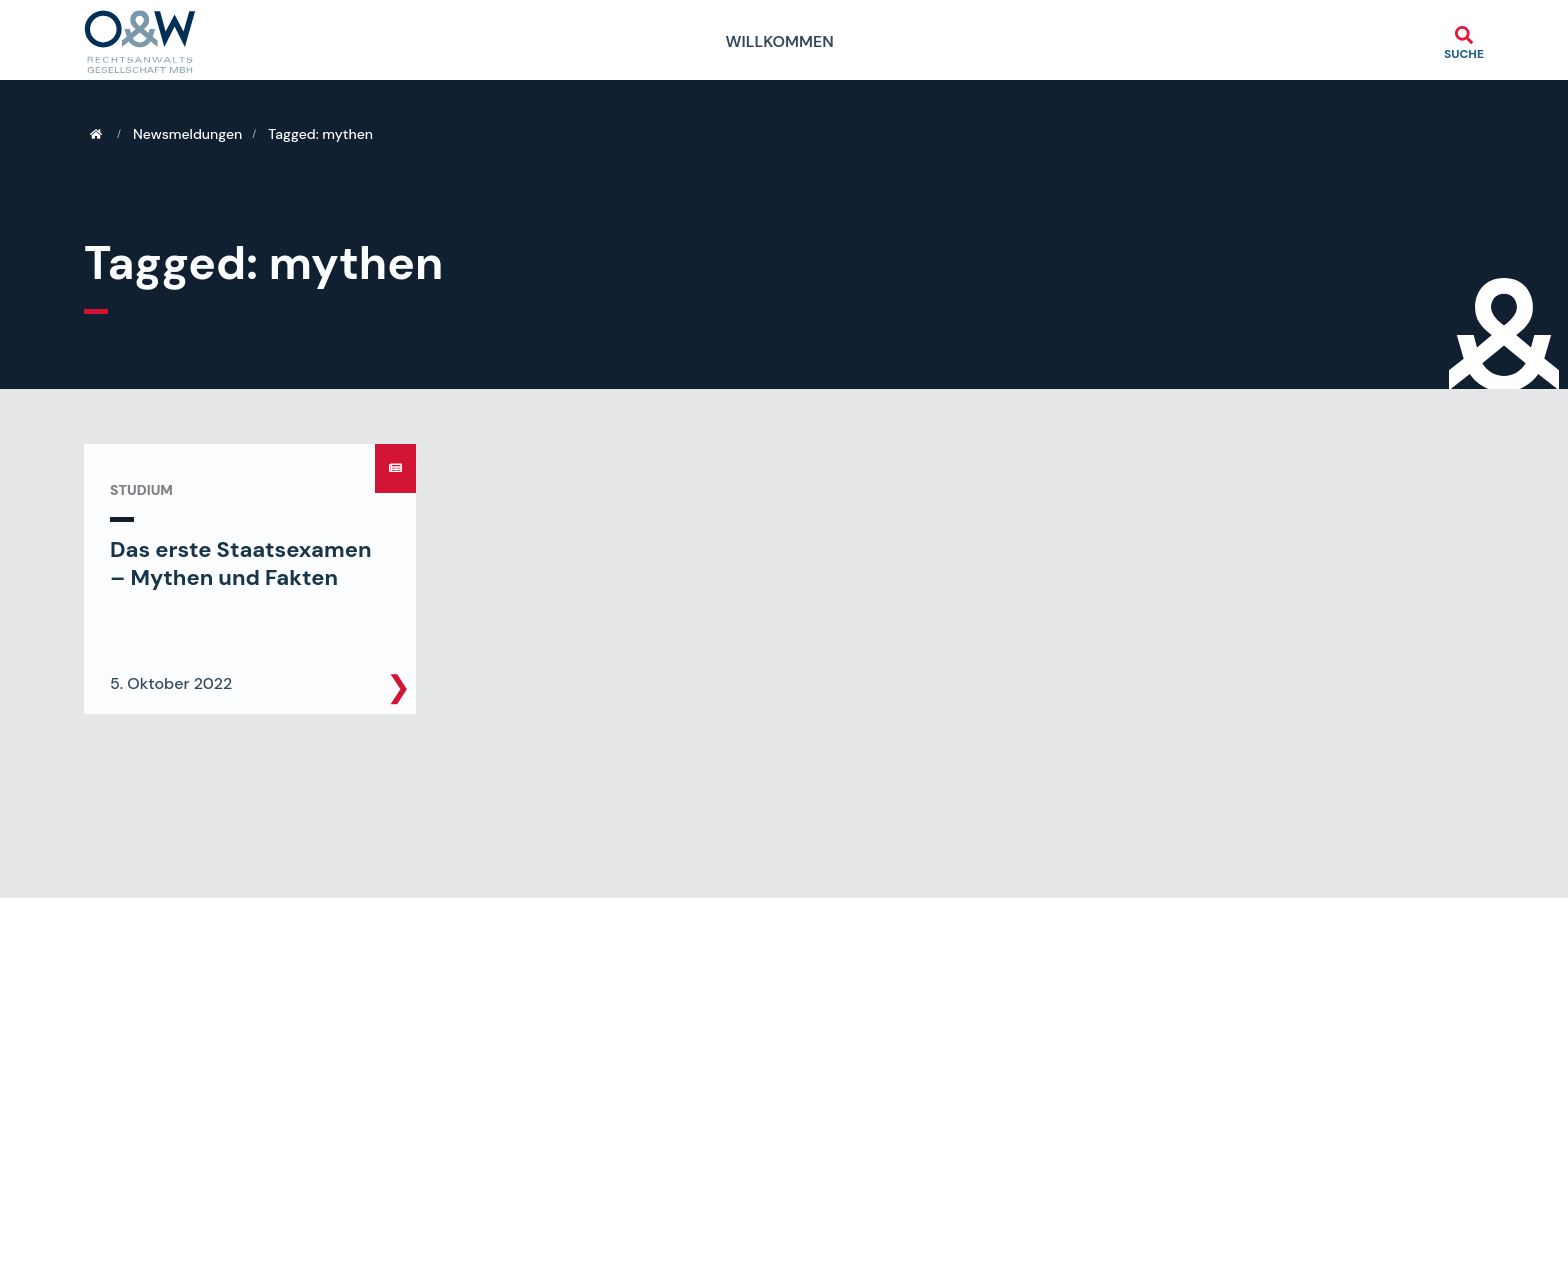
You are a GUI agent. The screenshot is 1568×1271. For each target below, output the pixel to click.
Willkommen (779, 41)
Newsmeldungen (187, 134)
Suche (1464, 53)
